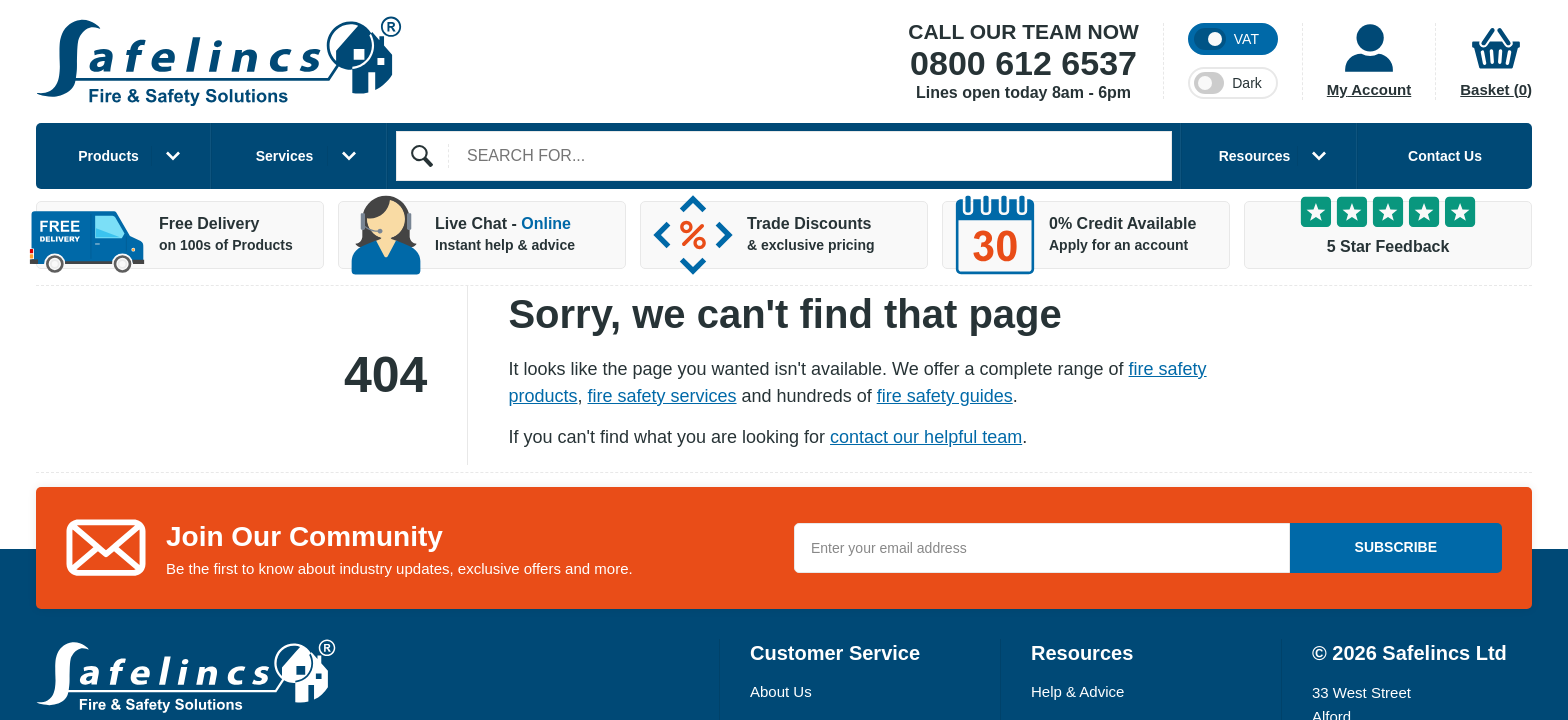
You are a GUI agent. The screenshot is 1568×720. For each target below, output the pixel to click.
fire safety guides (945, 396)
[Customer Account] (1356, 61)
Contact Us (1445, 156)
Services (306, 156)
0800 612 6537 (1023, 64)
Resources (1272, 156)
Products (129, 156)
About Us (781, 691)
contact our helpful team (926, 437)
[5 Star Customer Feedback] (1388, 235)
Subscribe (1396, 547)
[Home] (219, 61)
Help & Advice (1077, 691)
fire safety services (662, 396)
